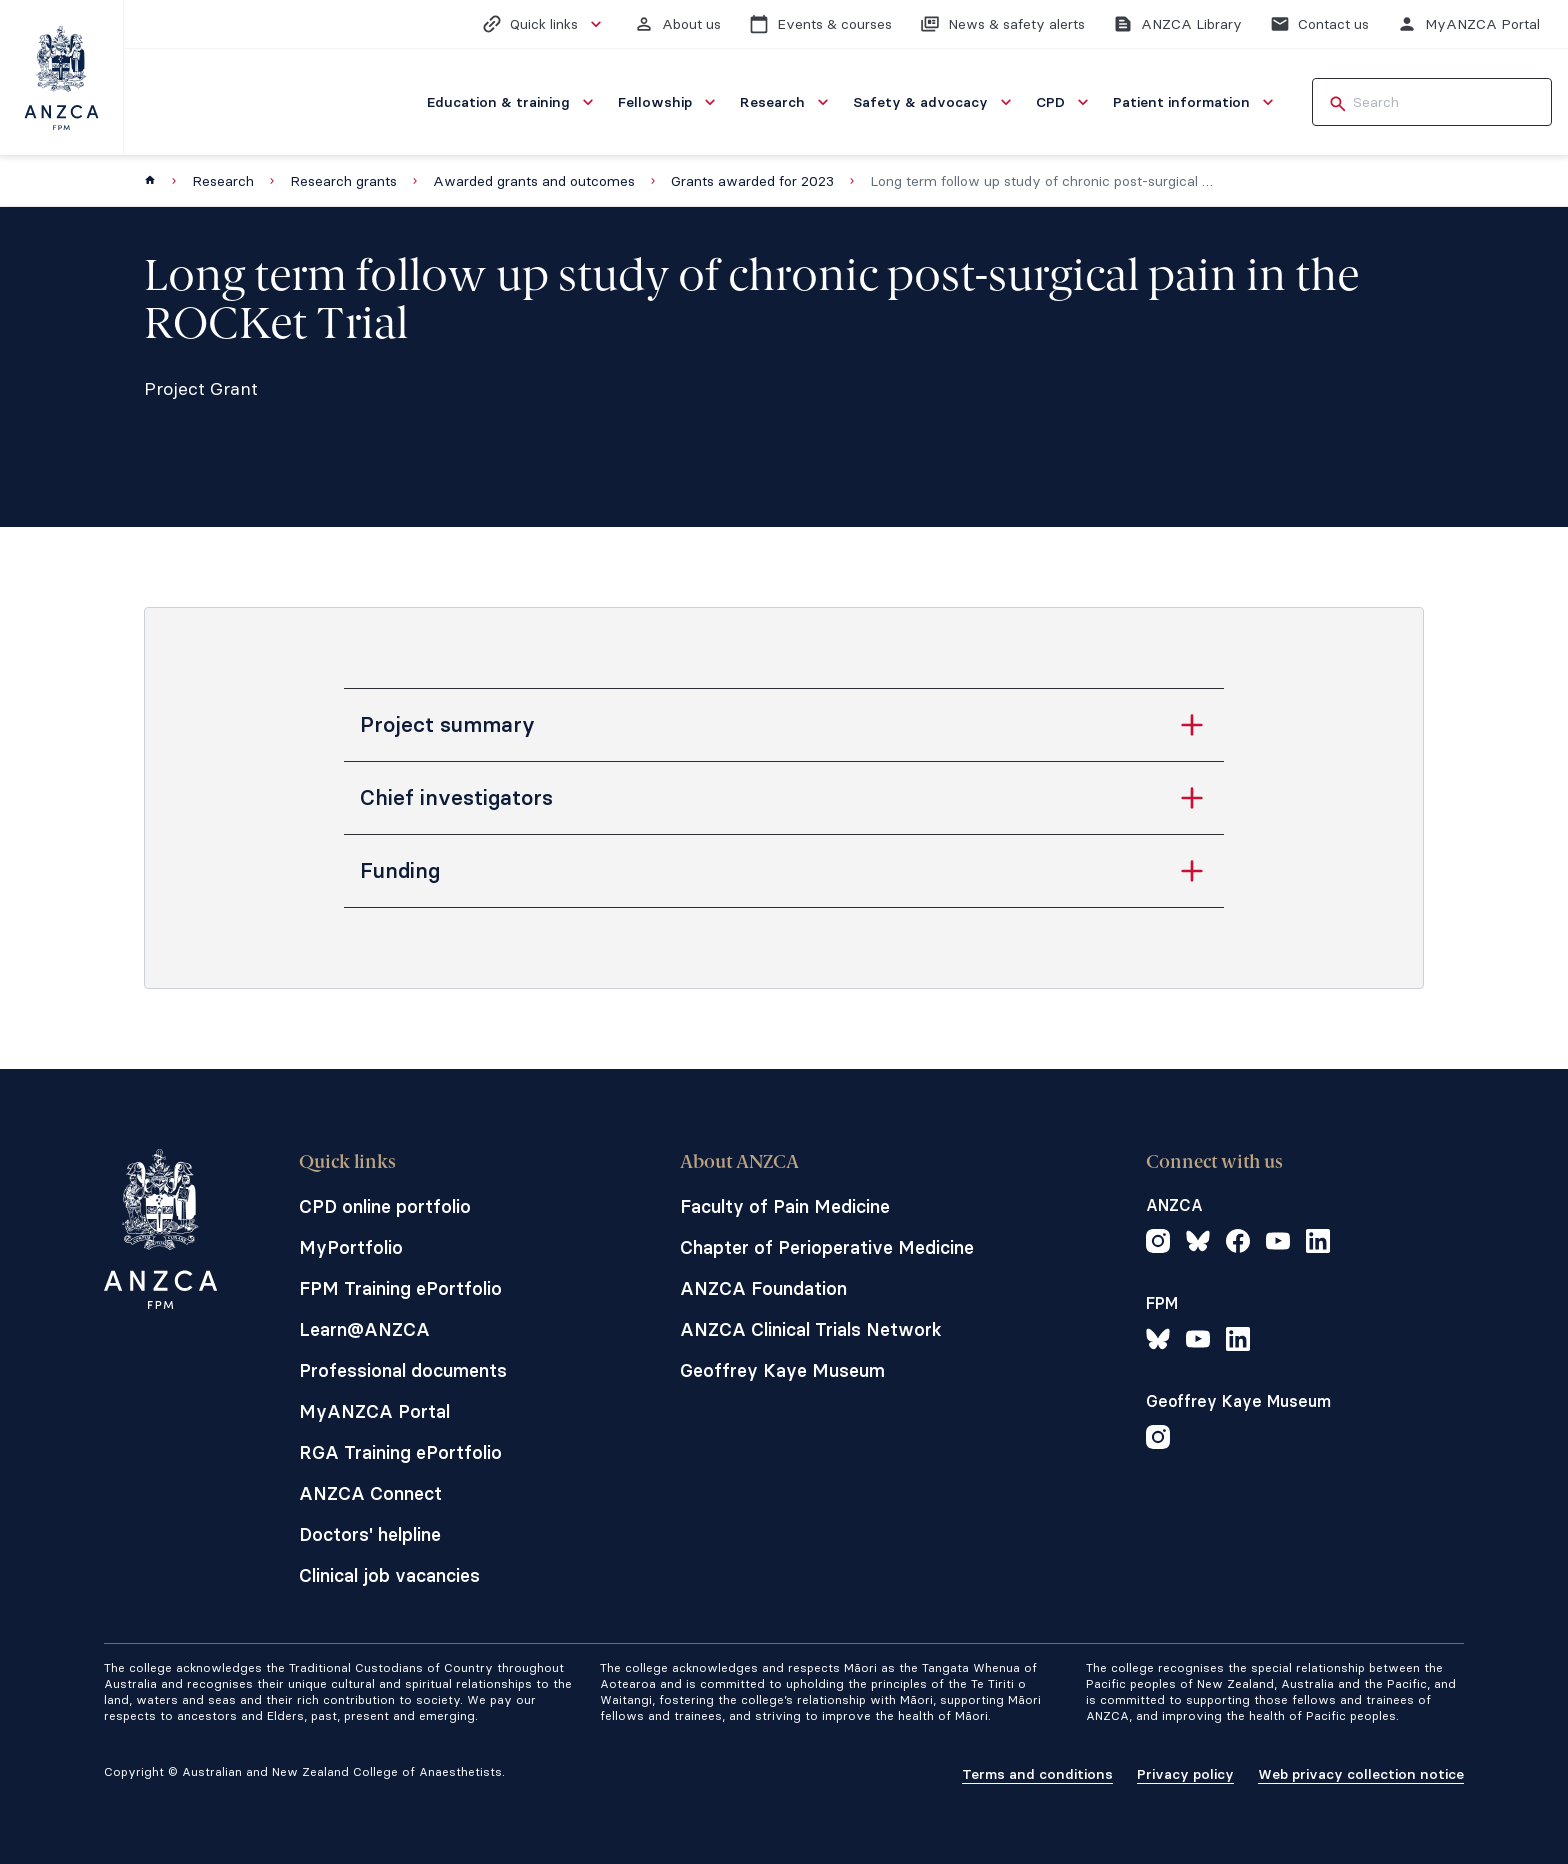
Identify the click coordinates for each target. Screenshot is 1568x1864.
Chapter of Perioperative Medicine (827, 1247)
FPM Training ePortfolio (400, 1288)
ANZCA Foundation (763, 1288)
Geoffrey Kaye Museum (782, 1370)
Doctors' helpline (370, 1534)
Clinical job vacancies (389, 1575)
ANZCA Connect (370, 1493)
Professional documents (403, 1370)
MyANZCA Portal (374, 1411)
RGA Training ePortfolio (400, 1452)
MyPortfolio (351, 1247)
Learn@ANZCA (364, 1329)
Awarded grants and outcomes (534, 181)
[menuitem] (512, 102)
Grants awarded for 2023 (752, 181)
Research (223, 181)
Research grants (343, 181)
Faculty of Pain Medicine (785, 1206)
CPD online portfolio (385, 1206)
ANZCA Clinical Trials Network (811, 1329)
